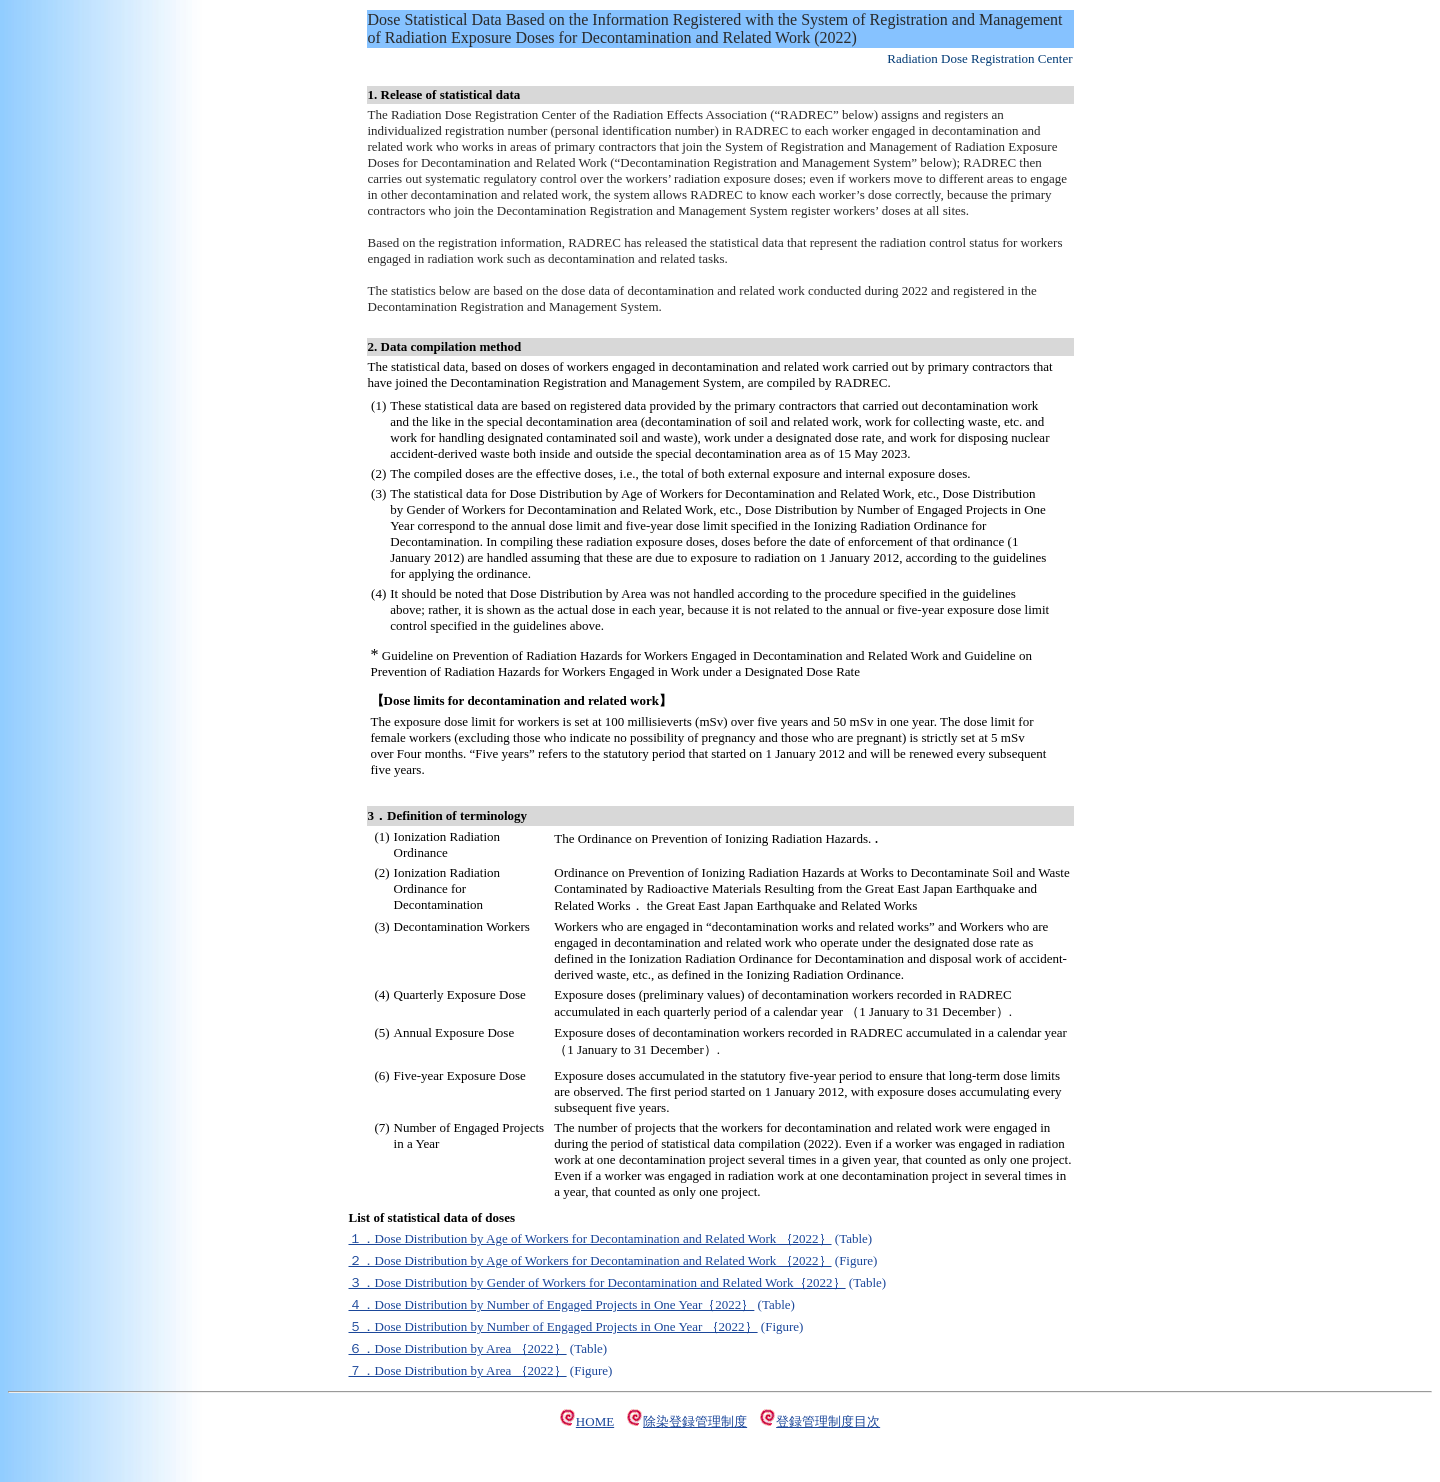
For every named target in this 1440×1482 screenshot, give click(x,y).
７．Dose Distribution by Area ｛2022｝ (458, 1370)
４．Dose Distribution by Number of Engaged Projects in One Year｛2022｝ (552, 1304)
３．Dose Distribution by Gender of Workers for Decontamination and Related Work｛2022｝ (597, 1282)
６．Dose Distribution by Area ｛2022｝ (458, 1348)
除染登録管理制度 (695, 1421)
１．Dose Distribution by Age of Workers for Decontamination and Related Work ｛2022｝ (590, 1238)
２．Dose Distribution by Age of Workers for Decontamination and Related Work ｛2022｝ (590, 1260)
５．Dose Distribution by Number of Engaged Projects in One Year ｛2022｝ (553, 1326)
